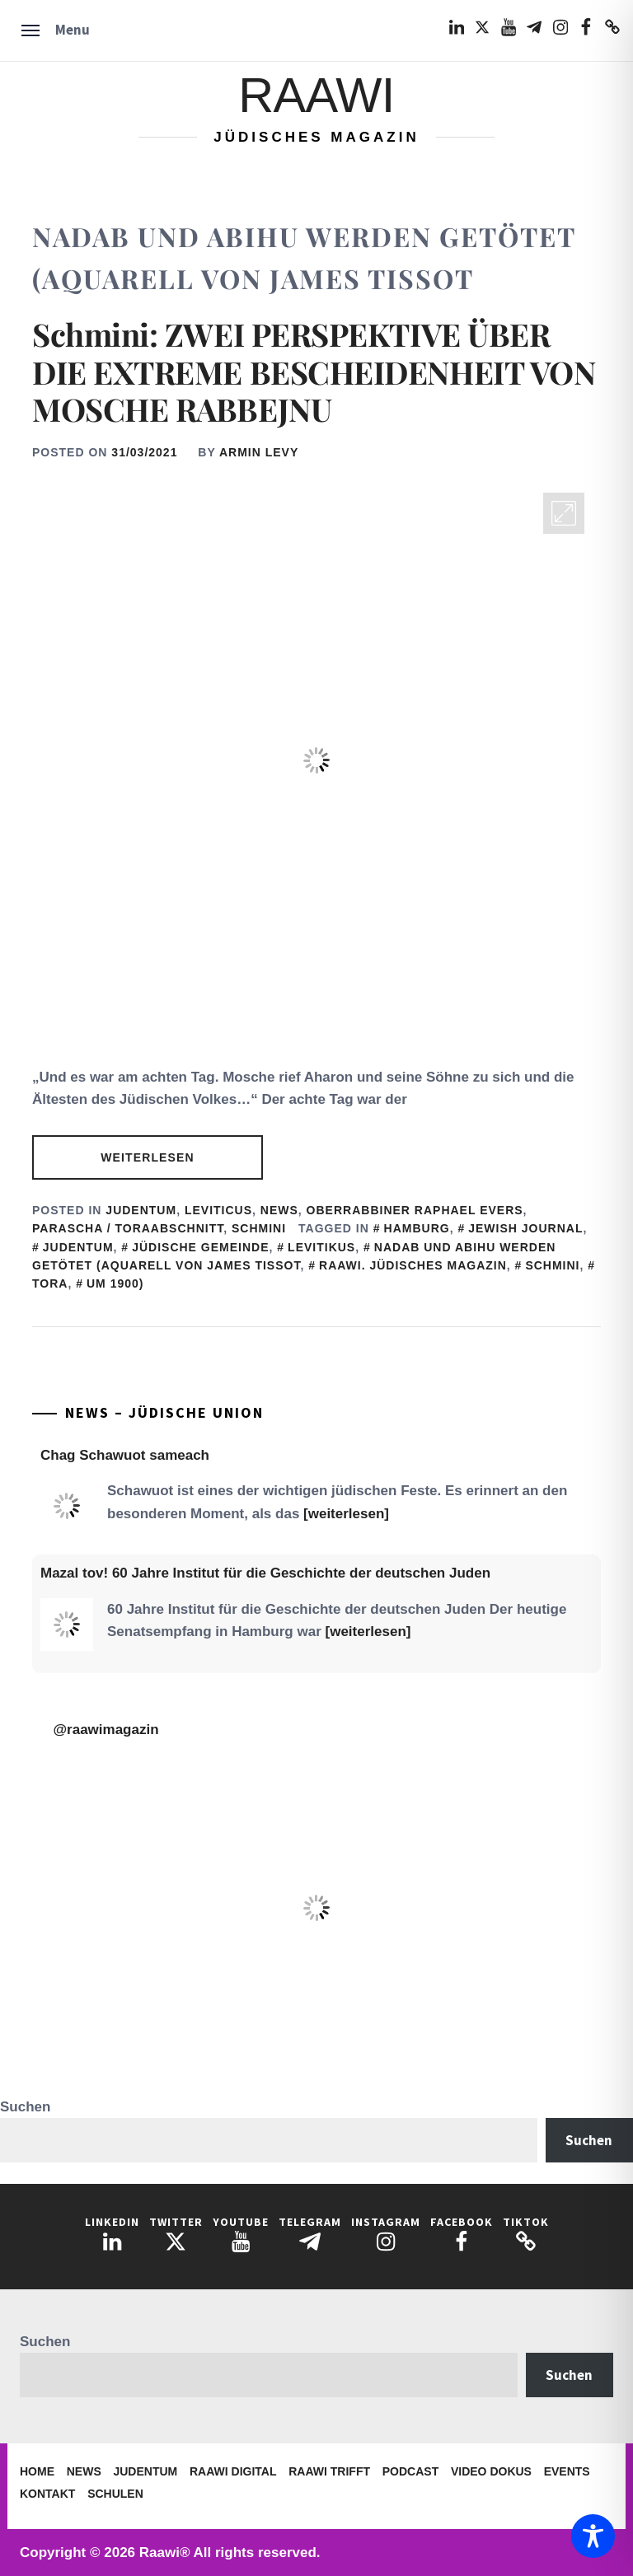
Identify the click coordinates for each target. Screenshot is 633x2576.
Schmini (259, 1228)
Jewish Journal (525, 1228)
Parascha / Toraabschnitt (127, 1228)
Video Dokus (491, 2471)
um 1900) (115, 1283)
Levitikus (321, 1247)
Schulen (115, 2493)
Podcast (410, 2471)
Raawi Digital (233, 2471)
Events (567, 2471)
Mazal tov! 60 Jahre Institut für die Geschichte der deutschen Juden (265, 1573)
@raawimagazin (106, 1729)
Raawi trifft (329, 2471)
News (279, 1210)
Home (37, 2471)
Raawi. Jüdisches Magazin (413, 1265)
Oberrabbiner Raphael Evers (415, 1210)
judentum (78, 1247)
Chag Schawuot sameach (124, 1455)
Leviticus (218, 1210)
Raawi (316, 95)
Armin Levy (258, 452)
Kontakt (47, 2493)
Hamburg (417, 1228)
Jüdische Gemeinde (200, 1247)
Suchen (25, 2107)
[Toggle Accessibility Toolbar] (593, 2536)
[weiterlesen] (346, 1514)
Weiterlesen (147, 1157)
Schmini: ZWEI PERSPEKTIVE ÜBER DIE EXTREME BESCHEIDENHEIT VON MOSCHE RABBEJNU (313, 371)
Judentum (141, 1210)
